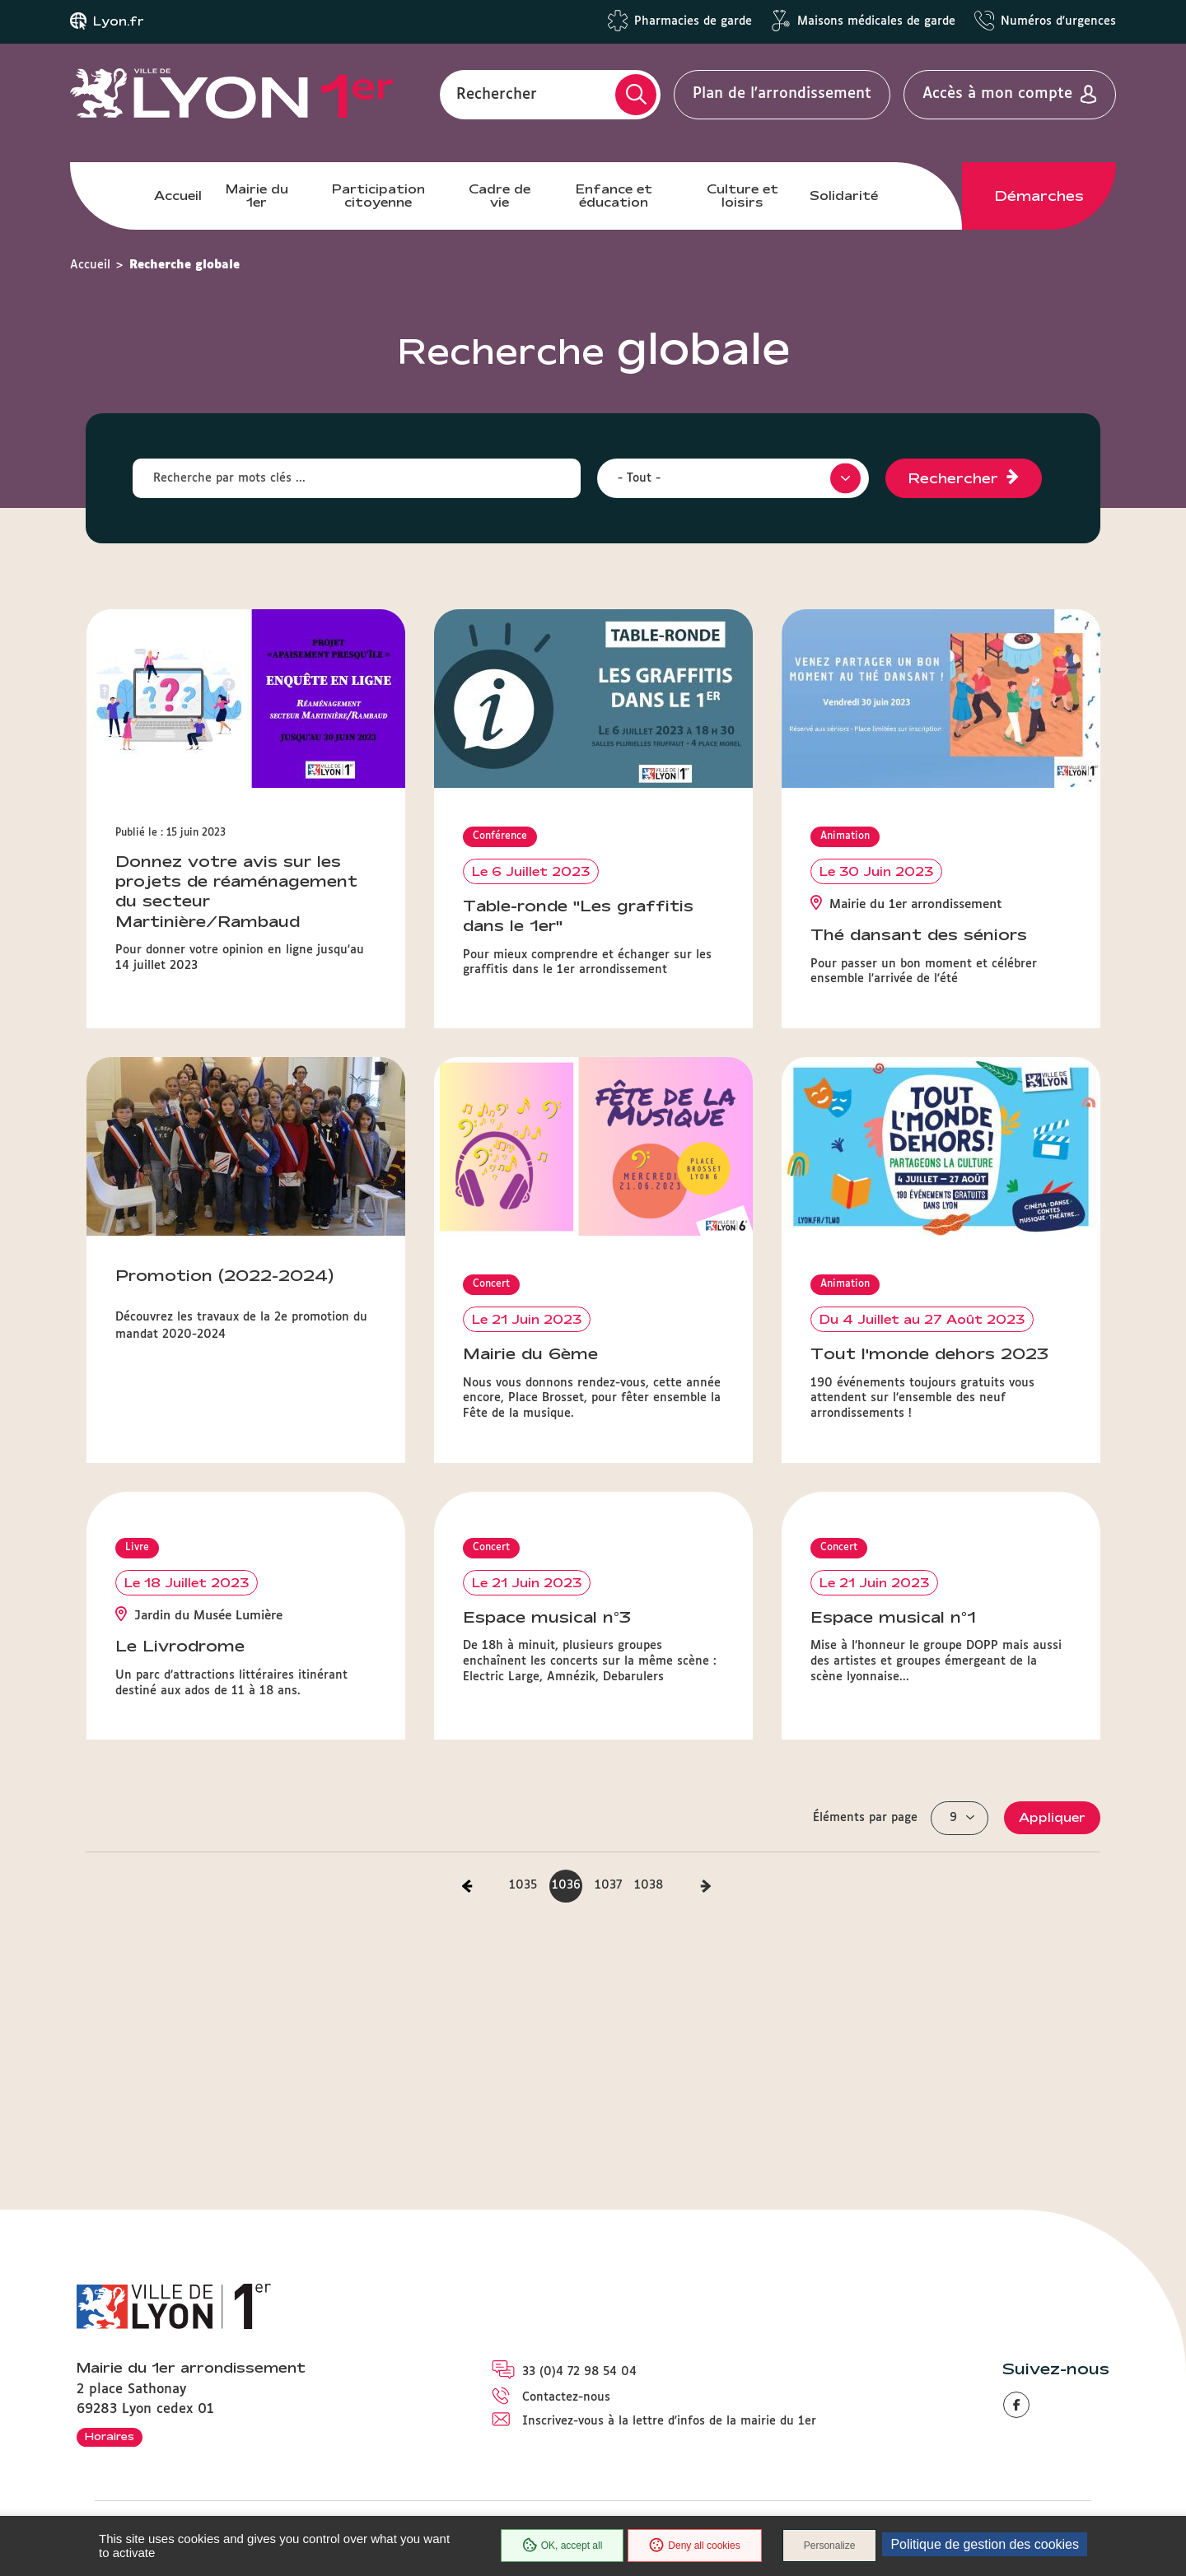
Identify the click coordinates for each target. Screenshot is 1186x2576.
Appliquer (1052, 1817)
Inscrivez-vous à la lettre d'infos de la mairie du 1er (669, 2421)
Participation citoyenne (378, 195)
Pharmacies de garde (693, 21)
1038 (648, 1885)
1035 (523, 1885)
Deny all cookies (694, 2545)
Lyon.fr (118, 21)
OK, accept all (562, 2545)
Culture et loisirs (742, 195)
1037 (608, 1885)
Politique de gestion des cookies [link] (984, 2544)
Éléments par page (865, 1818)
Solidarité (844, 196)
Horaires (109, 2436)
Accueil (178, 196)
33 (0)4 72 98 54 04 (579, 2372)
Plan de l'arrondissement (782, 93)
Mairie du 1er (257, 195)
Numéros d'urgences (1058, 21)
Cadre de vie (499, 195)
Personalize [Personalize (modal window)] (830, 2545)
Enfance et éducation (614, 195)
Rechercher (496, 93)
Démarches (1039, 196)
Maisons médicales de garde (876, 21)
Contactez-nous (566, 2397)
